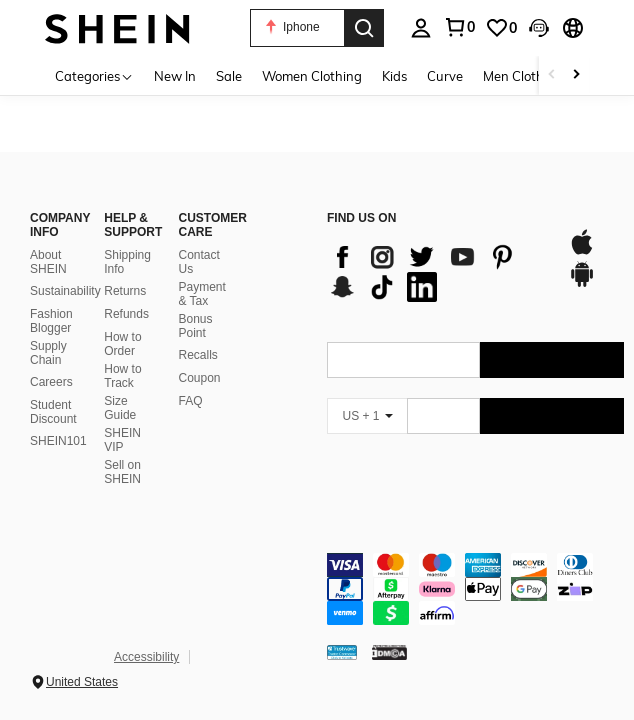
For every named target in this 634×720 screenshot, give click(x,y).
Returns (125, 291)
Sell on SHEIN (122, 472)
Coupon (200, 378)
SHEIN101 (58, 441)
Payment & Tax (202, 294)
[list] (437, 272)
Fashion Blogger (51, 321)
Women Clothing (312, 76)
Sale (229, 76)
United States (82, 682)
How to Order (122, 344)
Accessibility (146, 657)
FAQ (191, 401)
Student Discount (53, 412)
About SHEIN (48, 262)
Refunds (126, 314)
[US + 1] (367, 416)
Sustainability (65, 291)
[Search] (364, 28)
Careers (51, 382)
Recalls (198, 355)
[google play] (582, 284)
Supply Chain (48, 353)
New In (175, 76)
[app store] (582, 252)
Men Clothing (523, 76)
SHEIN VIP (122, 440)
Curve (445, 76)
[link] (501, 28)
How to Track (122, 376)
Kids (394, 76)
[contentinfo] (475, 589)
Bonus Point (196, 326)
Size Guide (120, 408)
